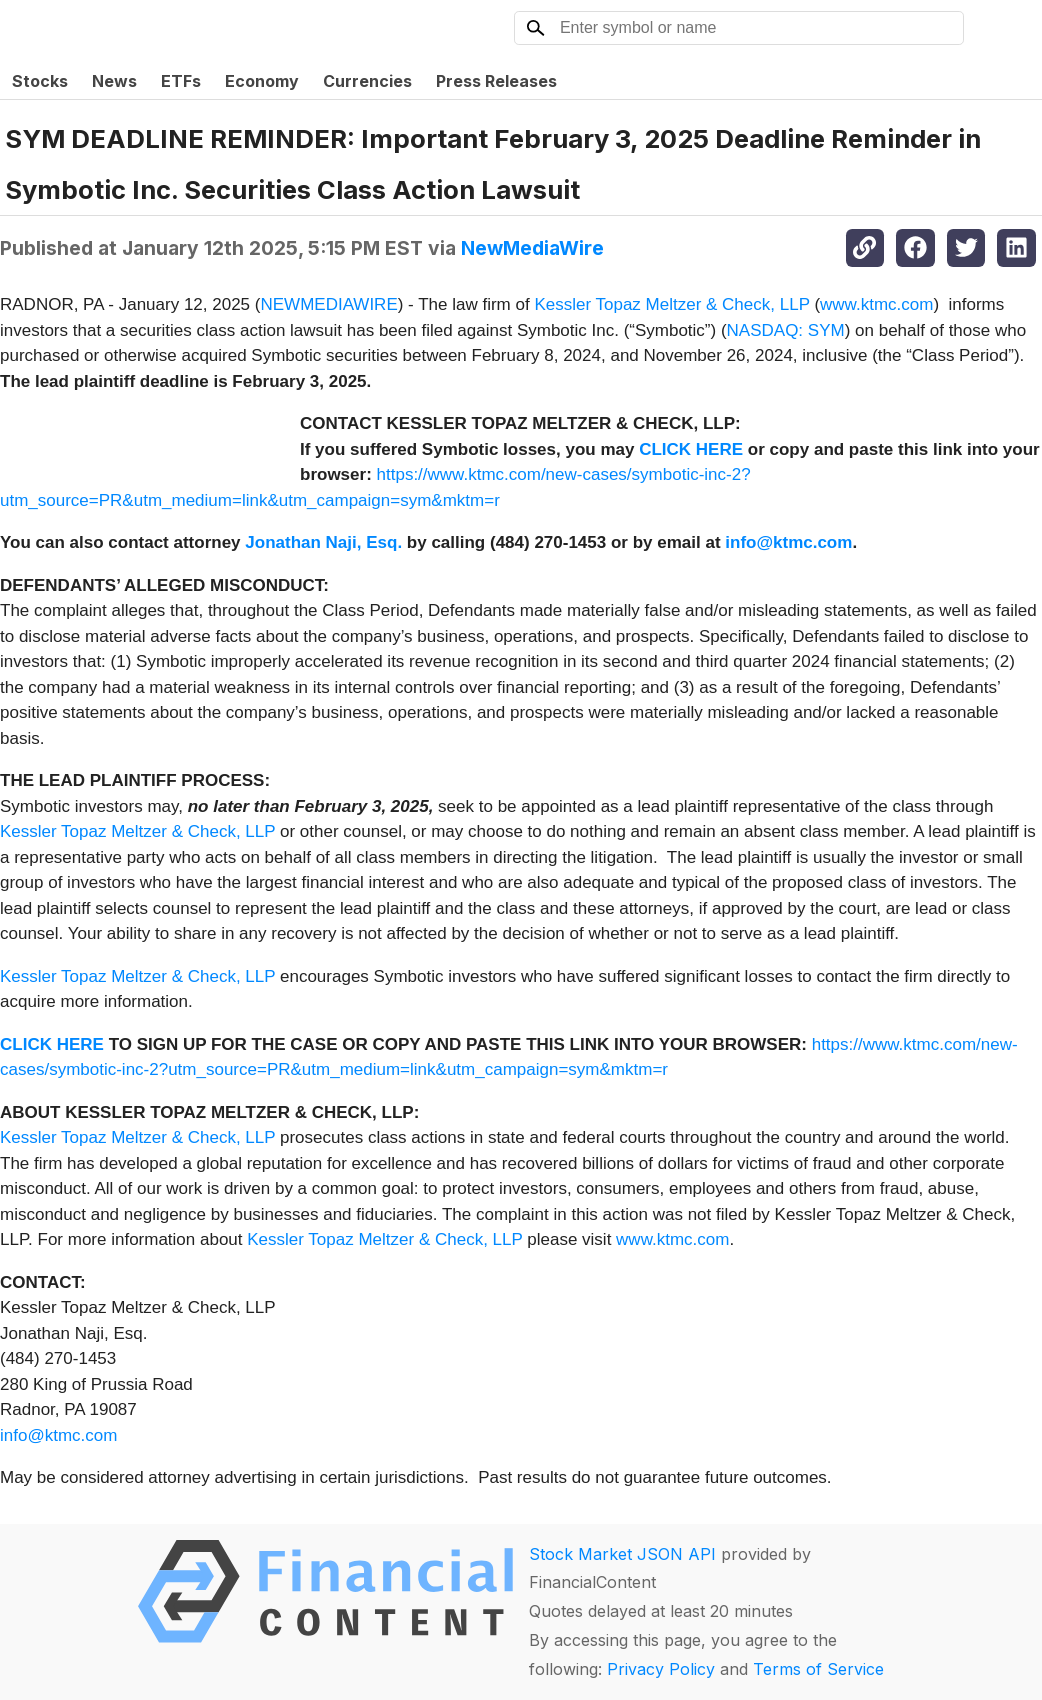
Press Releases (496, 81)
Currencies (367, 81)
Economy (262, 81)
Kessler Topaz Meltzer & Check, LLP (671, 304)
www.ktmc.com (876, 304)
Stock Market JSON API (622, 1554)
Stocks (40, 81)
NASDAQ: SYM (786, 330)
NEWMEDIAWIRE (328, 304)
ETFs (181, 81)
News (114, 81)
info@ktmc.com (58, 1435)
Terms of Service (818, 1669)
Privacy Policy (661, 1669)
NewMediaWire (532, 248)
